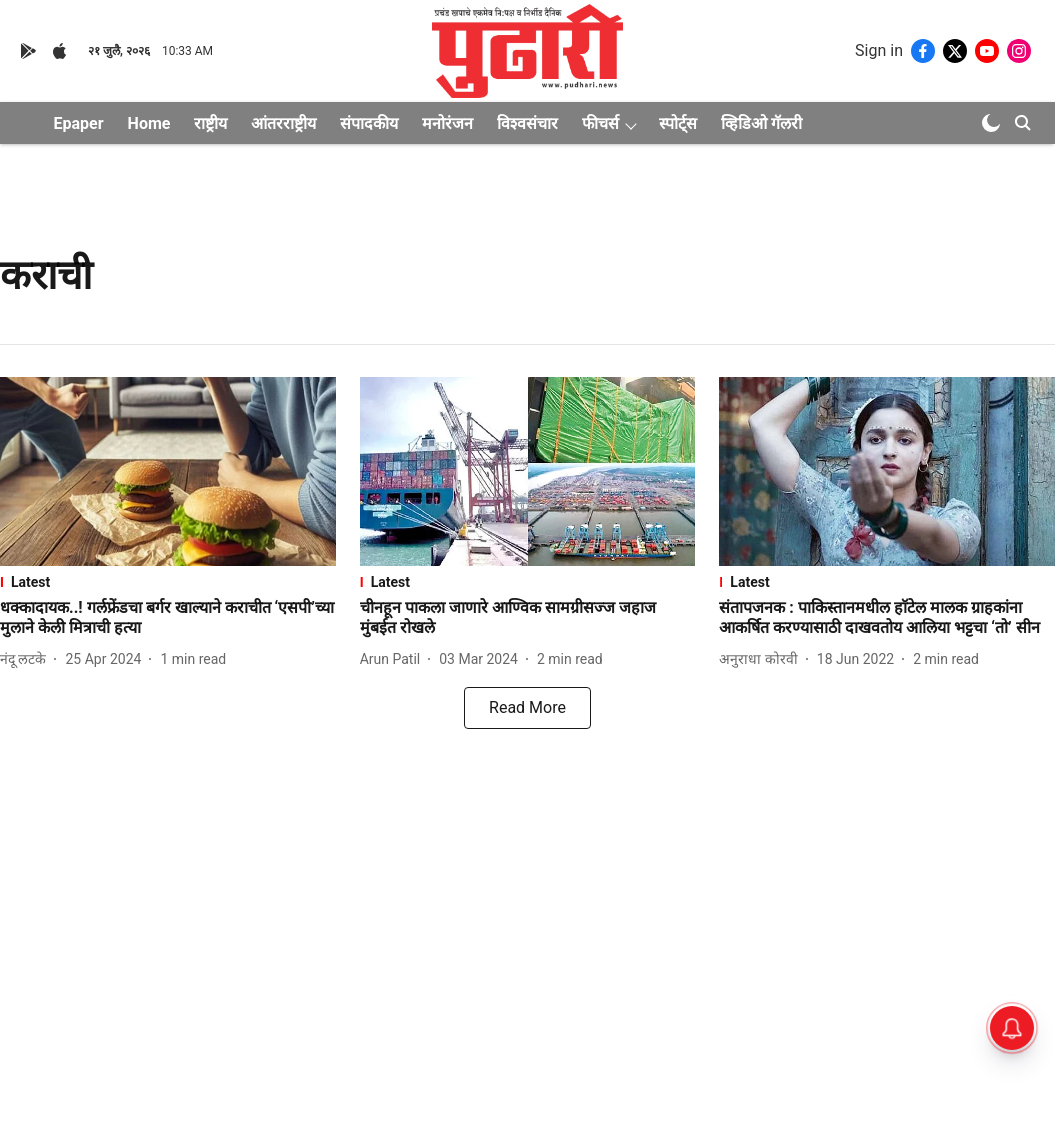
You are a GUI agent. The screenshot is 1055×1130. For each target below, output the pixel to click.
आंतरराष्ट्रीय (283, 123)
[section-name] (168, 582)
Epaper (79, 123)
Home (149, 123)
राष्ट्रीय (210, 123)
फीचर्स (600, 123)
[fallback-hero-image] (168, 471)
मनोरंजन (447, 123)
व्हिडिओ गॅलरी (761, 123)
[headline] (168, 619)
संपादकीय (369, 123)
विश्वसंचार (527, 123)
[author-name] (27, 659)
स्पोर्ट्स (678, 123)
